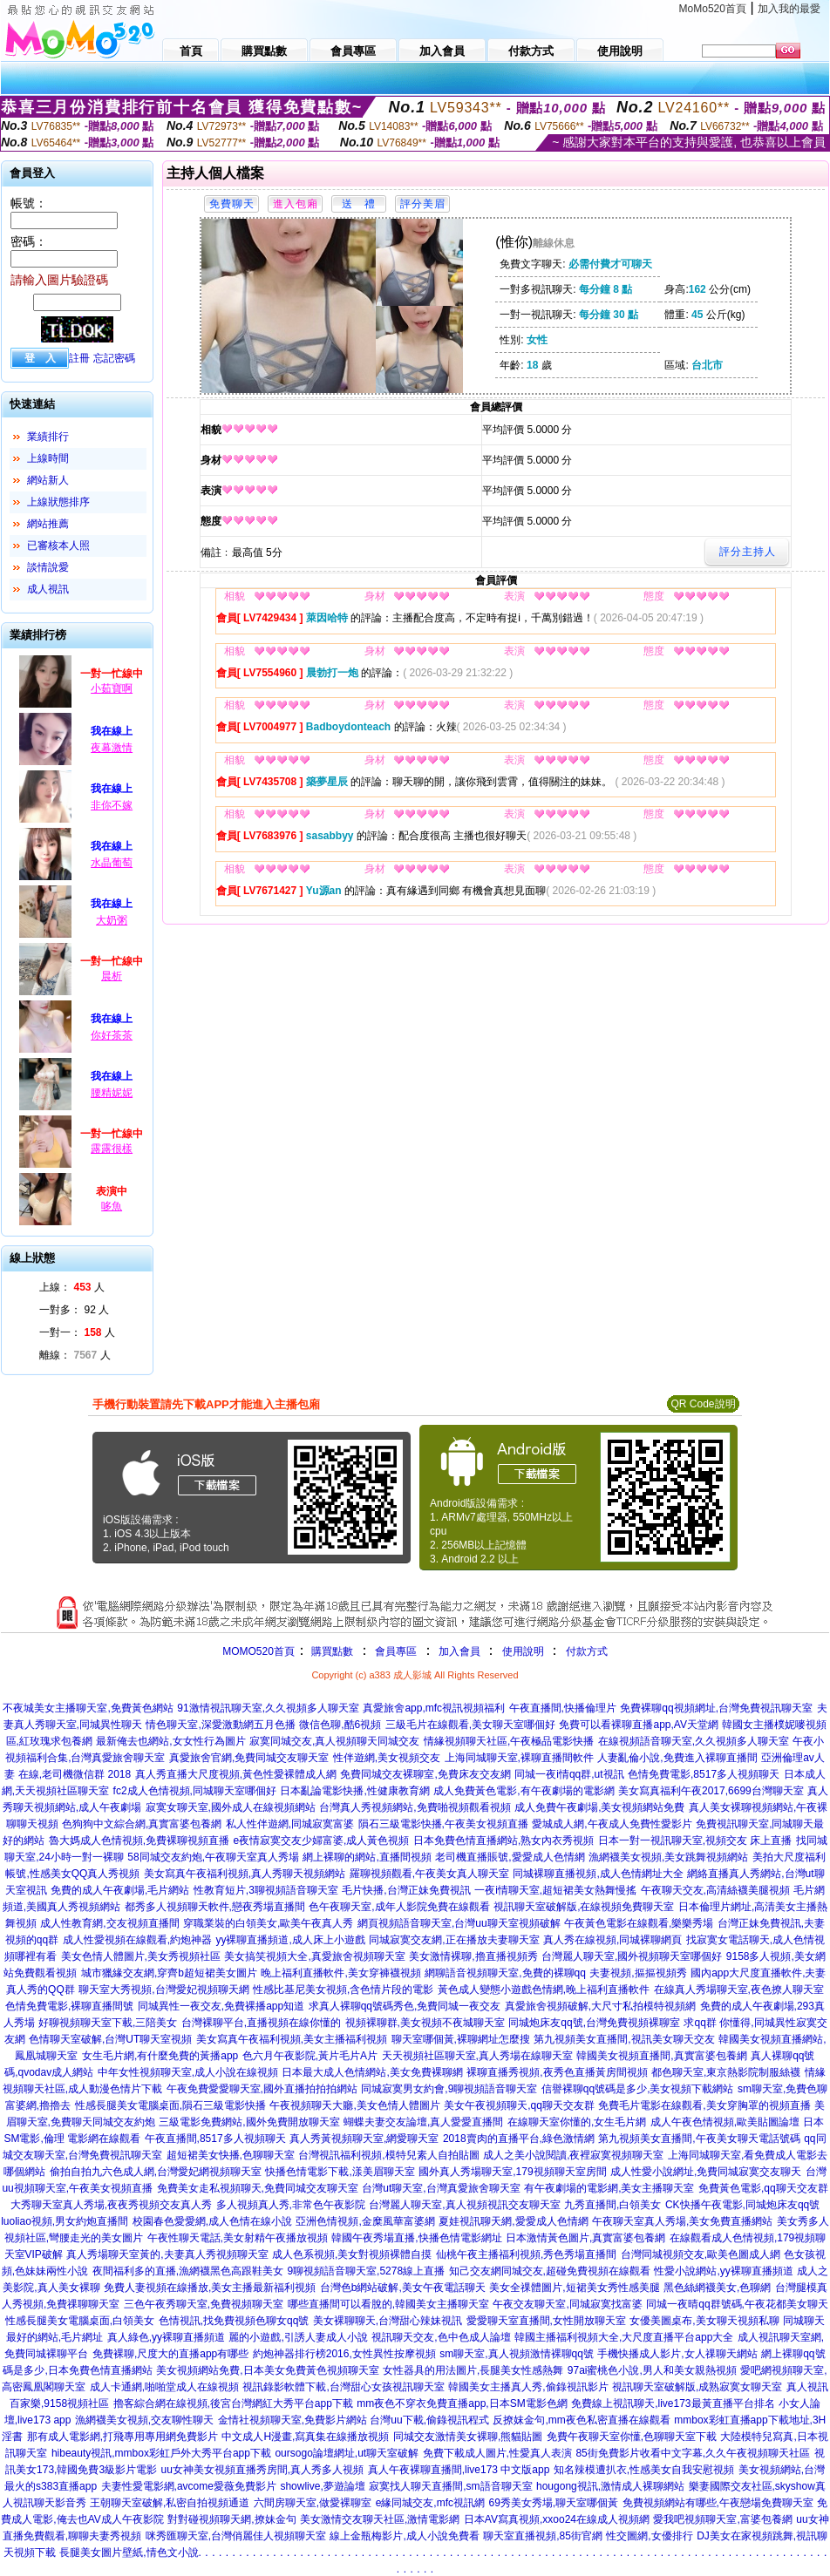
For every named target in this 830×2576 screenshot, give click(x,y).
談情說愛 (48, 567)
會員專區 (396, 1651)
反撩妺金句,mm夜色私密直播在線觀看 (581, 2420)
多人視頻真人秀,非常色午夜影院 (290, 2205)
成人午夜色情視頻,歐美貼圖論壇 (724, 2122)
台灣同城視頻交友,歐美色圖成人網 (700, 2254)
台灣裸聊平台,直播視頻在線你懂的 (261, 2023)
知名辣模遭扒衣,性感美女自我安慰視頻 (644, 2470)
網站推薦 (48, 524)
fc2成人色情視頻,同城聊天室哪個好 (194, 1791)
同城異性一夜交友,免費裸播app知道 (221, 2006)
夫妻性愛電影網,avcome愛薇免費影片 (188, 2486)
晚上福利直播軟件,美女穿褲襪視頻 (340, 1973)
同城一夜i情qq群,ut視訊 (568, 1774)
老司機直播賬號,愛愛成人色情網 (509, 1857)
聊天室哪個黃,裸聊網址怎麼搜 (460, 2039)
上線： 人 (72, 1287)
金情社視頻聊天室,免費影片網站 (294, 2420)
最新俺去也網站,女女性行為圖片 (170, 1741)
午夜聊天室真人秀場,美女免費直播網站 (682, 2221)
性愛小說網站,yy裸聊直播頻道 (723, 2271)
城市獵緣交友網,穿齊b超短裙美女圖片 (169, 1973)
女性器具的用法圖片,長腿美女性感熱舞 (473, 2370)
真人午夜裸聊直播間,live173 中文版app (459, 2470)
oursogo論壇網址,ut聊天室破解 (346, 2453)
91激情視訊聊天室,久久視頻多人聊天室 (268, 1708)
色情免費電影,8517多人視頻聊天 (703, 1774)
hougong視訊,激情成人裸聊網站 (610, 2486)
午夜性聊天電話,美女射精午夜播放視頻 (237, 2238)
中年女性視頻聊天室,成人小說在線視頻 (188, 2072)
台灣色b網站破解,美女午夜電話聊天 (403, 2287)
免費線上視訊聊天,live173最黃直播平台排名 (672, 2403)
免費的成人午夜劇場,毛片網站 (120, 1890)
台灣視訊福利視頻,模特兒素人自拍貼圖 (388, 2155)
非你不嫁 (112, 805)
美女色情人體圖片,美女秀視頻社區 (141, 1956)
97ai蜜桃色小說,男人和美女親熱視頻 (652, 2370)
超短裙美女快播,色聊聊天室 (231, 2155)
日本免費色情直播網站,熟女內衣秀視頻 (503, 1840)
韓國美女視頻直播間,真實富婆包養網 (661, 2056)
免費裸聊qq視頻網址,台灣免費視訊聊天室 (716, 1708)
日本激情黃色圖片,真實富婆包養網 (585, 2238)
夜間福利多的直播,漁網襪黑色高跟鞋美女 (187, 2271)
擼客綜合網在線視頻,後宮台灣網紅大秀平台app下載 (233, 2403)
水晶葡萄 (112, 863)
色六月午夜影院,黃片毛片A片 (310, 2056)
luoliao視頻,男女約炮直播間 (64, 2221)
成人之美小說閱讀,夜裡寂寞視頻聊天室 (573, 2155)
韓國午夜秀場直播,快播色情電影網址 (416, 2238)
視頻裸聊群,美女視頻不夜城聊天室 (425, 2023)
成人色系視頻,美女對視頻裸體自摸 (352, 2254)
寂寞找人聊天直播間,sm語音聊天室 (450, 2486)
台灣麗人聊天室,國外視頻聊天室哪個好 (631, 1956)
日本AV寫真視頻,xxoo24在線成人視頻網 (557, 2519)
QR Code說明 (702, 1404)
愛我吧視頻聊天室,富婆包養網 (722, 2519)
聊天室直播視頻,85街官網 (542, 2536)
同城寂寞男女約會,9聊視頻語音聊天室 (449, 2089)
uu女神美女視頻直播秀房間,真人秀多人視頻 (262, 2470)
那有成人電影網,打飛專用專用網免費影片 (122, 2436)
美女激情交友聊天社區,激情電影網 (379, 2519)
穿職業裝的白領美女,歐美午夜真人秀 (268, 1923)
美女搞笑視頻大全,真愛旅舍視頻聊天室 (314, 1956)
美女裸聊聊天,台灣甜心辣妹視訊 (387, 2321)
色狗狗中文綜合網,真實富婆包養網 (141, 1824)
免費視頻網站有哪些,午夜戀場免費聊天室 (717, 2503)
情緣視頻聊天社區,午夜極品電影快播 (509, 1741)
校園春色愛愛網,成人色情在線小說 (212, 2221)
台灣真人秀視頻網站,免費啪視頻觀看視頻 (414, 1807)
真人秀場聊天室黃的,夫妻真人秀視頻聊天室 (167, 2254)
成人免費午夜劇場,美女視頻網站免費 (599, 1807)
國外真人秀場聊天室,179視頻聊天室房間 (512, 2172)
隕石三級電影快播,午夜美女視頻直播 (443, 1824)
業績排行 (48, 436)
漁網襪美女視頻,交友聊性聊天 (144, 2420)
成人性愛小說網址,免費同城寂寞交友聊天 (705, 2172)
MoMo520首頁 (712, 9)
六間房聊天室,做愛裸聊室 (312, 2503)
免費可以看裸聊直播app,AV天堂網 (638, 1724)
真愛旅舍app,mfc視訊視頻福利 (434, 1708)
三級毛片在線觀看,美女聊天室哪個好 (470, 1724)
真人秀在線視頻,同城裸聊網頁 (612, 1940)
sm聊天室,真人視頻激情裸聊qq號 (516, 2354)
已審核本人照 (58, 545)
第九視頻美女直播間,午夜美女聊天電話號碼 (698, 2138)
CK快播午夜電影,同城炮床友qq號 (742, 2205)
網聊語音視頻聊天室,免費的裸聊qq (505, 1973)
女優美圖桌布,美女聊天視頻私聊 (704, 2321)
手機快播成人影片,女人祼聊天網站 (677, 2354)
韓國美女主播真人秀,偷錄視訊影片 (528, 2387)
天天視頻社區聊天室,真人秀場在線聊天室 (477, 2056)
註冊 (79, 358)
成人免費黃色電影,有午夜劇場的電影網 (523, 1791)
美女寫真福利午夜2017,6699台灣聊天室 (711, 1791)
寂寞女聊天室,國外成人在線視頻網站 (231, 1807)
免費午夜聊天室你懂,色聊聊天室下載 (632, 2436)
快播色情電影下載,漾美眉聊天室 (339, 2172)
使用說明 (523, 1651)
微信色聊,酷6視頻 (340, 1724)
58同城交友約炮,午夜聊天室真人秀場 (213, 1857)
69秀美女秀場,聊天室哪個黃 (553, 2503)
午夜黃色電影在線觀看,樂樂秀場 (638, 1923)
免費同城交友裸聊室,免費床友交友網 (425, 1774)
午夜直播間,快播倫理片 (562, 1708)
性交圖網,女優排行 (649, 2536)
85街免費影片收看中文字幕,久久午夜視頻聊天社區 (692, 2453)
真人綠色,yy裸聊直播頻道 (166, 2337)
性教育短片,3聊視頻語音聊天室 (266, 1890)
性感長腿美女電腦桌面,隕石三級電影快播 (170, 2105)
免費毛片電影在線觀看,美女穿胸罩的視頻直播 (704, 2105)
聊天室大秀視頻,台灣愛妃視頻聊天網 (163, 1989)
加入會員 (459, 1651)
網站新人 (48, 480)
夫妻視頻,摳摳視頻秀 (637, 1973)
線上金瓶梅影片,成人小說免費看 (404, 2536)
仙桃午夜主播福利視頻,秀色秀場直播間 (526, 2254)
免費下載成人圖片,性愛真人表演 (497, 2453)
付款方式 (587, 1651)
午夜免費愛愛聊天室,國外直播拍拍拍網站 (262, 2089)
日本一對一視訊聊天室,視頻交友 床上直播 (695, 1840)
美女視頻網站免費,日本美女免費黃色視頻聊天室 (267, 2370)
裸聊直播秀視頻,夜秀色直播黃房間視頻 (556, 2072)
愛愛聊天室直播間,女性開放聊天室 (546, 2321)
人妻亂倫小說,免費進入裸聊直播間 (677, 1758)
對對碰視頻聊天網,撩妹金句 (231, 2519)
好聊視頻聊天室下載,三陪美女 (107, 2023)
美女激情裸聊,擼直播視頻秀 (473, 1956)
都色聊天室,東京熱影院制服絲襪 (725, 2072)
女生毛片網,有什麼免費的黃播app (160, 2056)
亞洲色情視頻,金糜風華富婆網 (365, 2221)
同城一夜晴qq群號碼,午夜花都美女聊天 (737, 2304)
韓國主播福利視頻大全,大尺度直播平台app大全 (623, 2337)
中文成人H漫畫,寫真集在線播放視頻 (305, 2436)
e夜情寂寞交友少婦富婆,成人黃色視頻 (321, 1840)
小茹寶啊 (112, 688)
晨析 (111, 976)
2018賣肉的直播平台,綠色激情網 (519, 2138)
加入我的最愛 (789, 9)
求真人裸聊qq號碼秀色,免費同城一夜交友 (405, 2006)
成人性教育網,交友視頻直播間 (109, 1923)
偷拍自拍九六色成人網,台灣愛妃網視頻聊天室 (156, 2172)
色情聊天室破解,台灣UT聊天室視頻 (110, 2039)
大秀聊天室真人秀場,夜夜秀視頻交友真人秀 (111, 2205)
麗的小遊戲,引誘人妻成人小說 (297, 2337)
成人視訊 (48, 589)
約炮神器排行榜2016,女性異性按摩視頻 (344, 2354)
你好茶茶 (112, 1035)
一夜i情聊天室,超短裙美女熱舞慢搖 (555, 1890)
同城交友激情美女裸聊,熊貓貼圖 (467, 2436)
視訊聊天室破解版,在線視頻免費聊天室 (583, 1907)
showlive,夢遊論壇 (322, 2486)
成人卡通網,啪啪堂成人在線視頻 (164, 2387)
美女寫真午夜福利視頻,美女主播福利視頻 (291, 2039)
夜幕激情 (112, 748)
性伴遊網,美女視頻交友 (386, 1758)
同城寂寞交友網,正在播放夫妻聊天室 (454, 1940)
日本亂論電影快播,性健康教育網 (354, 1791)
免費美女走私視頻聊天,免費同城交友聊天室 (257, 2188)
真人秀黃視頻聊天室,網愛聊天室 (364, 2138)
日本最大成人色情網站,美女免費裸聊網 (372, 2072)
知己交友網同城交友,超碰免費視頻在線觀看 (549, 2271)
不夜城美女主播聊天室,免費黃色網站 (88, 1708)
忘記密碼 (114, 358)
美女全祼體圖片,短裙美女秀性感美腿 (574, 2287)
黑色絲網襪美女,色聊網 (717, 2287)
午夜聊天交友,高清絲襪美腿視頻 (715, 1890)
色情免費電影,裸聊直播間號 (69, 2006)
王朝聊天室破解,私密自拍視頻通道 (169, 2503)
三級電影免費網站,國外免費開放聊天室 (249, 2122)
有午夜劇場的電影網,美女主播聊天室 (609, 2188)
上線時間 (48, 458)
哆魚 (111, 1206)
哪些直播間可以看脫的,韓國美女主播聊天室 (388, 2304)
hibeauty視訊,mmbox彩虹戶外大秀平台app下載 (161, 2453)
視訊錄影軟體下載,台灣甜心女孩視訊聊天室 (343, 2387)
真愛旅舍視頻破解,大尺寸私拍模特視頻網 (600, 2006)
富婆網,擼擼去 (38, 2105)
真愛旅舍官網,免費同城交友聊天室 (249, 1758)
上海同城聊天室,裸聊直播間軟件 (519, 1758)
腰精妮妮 (112, 1093)
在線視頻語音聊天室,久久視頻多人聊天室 (693, 1741)
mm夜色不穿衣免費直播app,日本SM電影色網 (462, 2403)
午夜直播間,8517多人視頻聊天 (215, 2138)
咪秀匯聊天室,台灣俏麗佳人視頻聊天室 (236, 2536)
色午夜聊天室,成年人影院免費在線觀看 (399, 1907)
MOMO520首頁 (258, 1651)
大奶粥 (111, 920)
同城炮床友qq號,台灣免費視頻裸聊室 (594, 2023)
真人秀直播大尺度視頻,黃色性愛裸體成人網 (236, 1774)
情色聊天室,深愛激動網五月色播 (220, 1724)
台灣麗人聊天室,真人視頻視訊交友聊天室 (464, 2205)
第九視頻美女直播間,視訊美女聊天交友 (624, 2039)
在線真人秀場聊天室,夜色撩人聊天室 (739, 1989)
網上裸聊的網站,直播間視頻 (367, 1857)
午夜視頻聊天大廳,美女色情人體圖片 (354, 2105)
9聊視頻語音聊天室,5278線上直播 (366, 2271)
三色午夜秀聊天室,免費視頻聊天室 (203, 2304)
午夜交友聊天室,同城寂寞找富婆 (567, 2304)
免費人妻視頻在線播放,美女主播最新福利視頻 (210, 2287)
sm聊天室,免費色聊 (782, 2089)
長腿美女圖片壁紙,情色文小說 (128, 2552)
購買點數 (331, 1651)
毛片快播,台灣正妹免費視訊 (406, 1890)
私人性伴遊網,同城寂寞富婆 (290, 1824)
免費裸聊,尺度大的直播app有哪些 (170, 2354)
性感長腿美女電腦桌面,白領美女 (79, 2321)
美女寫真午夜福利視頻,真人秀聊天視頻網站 (244, 1874)
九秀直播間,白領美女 (612, 2205)
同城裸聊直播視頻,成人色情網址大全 (598, 1874)
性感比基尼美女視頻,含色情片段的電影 (343, 1989)
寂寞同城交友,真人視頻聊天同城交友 (334, 1741)
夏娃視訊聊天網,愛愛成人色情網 (513, 2221)
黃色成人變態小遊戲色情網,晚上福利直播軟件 (544, 1989)
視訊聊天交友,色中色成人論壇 (440, 2337)
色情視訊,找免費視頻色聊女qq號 (234, 2321)
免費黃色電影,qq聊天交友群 (763, 2188)
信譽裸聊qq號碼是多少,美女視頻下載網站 (637, 2089)
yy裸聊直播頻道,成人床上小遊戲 (289, 1940)
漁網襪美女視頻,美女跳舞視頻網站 (668, 1857)
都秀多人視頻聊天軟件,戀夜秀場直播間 (215, 1907)
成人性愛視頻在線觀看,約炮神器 (137, 1940)
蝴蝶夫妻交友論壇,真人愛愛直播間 (423, 2122)
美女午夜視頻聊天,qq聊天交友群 (519, 2105)
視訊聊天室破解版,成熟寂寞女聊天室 (697, 2387)
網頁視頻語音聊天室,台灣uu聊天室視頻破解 (459, 1923)
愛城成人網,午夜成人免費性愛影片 (611, 1824)
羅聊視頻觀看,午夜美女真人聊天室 (429, 1874)
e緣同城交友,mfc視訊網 (430, 2503)
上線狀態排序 (58, 502)
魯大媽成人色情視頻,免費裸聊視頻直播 (139, 1840)
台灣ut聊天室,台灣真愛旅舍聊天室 (441, 2188)
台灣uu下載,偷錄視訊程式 (429, 2420)
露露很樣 (112, 1148)
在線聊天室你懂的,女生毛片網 (576, 2122)
